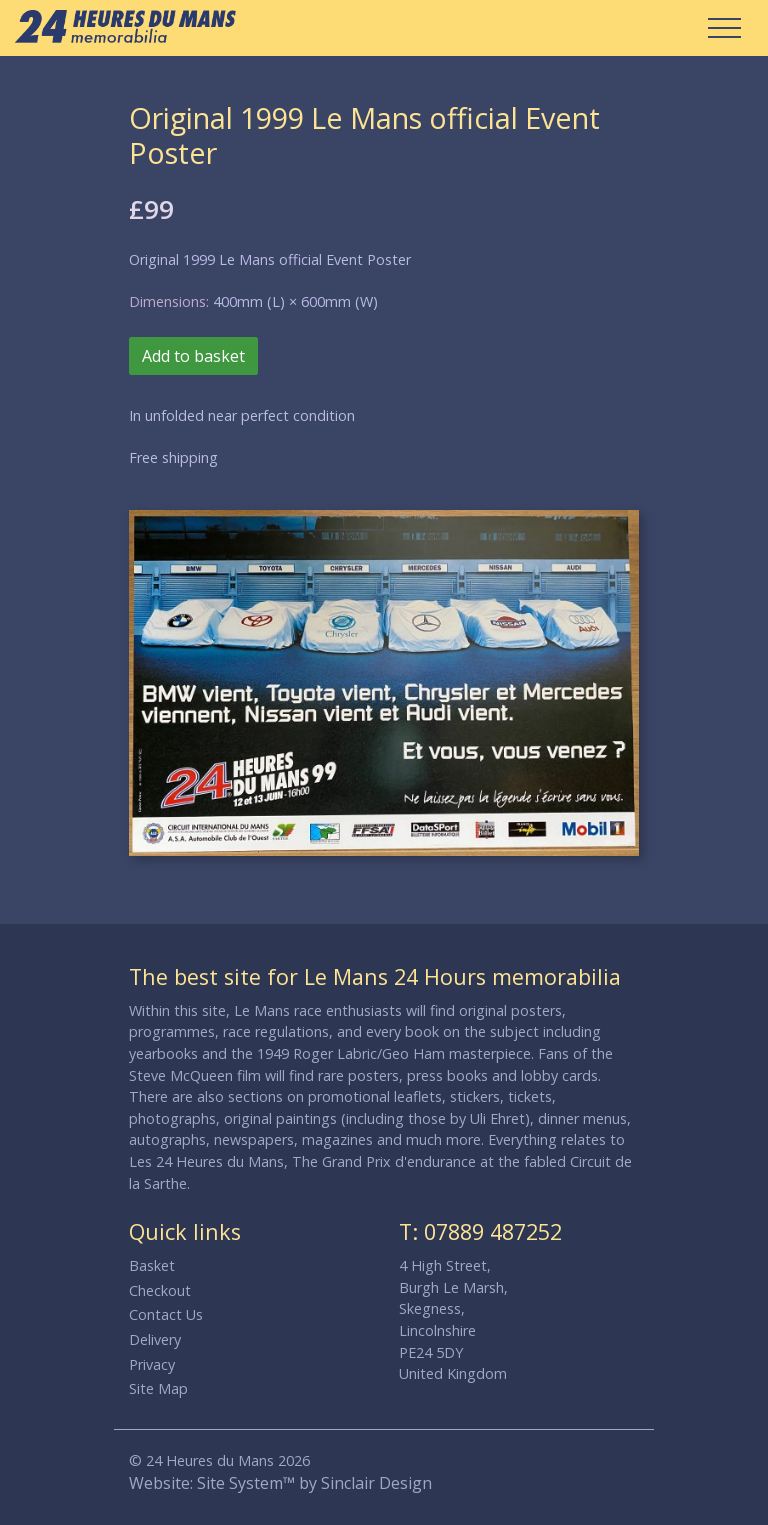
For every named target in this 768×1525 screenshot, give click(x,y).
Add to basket (193, 356)
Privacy (152, 1364)
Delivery (155, 1339)
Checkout (160, 1290)
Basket (152, 1265)
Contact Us (166, 1314)
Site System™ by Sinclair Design (314, 1483)
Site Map (158, 1388)
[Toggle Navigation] (724, 28)
